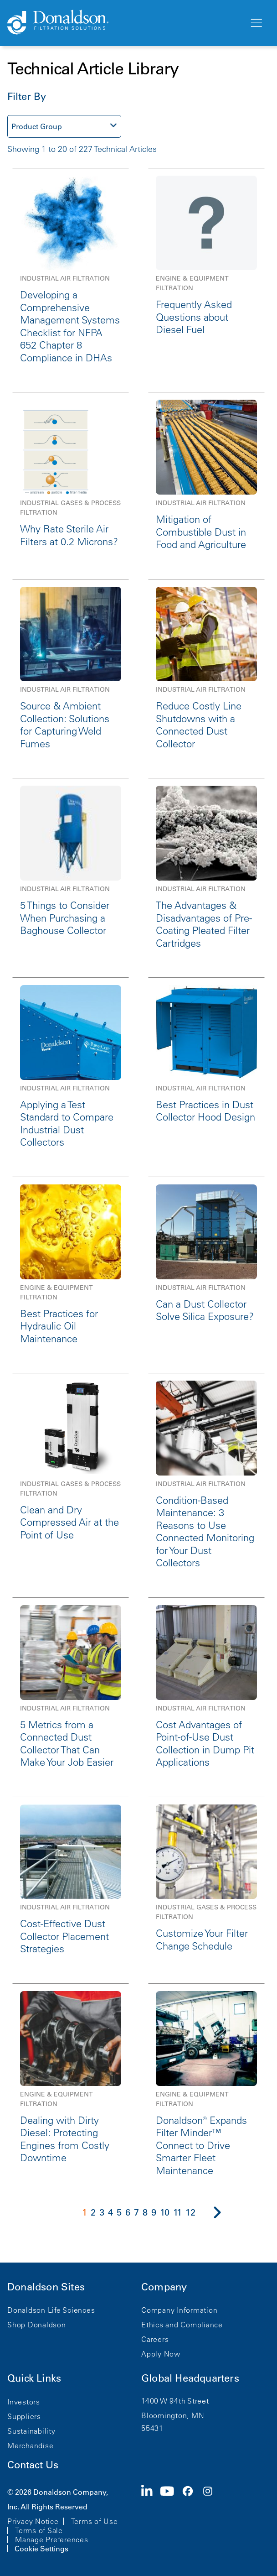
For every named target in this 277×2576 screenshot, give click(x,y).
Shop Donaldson (36, 2324)
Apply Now (160, 2353)
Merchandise (30, 2445)
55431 (152, 2428)
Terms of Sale (39, 2530)
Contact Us (32, 2465)
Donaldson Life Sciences (51, 2310)
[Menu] (255, 23)
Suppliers (24, 2416)
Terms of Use (94, 2521)
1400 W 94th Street (175, 2400)
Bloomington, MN (172, 2415)
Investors (23, 2401)
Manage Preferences (51, 2539)
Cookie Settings (41, 2548)
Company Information (179, 2310)
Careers (155, 2339)
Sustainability (31, 2431)
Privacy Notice (33, 2521)
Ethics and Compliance (182, 2324)
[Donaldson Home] (124, 22)
